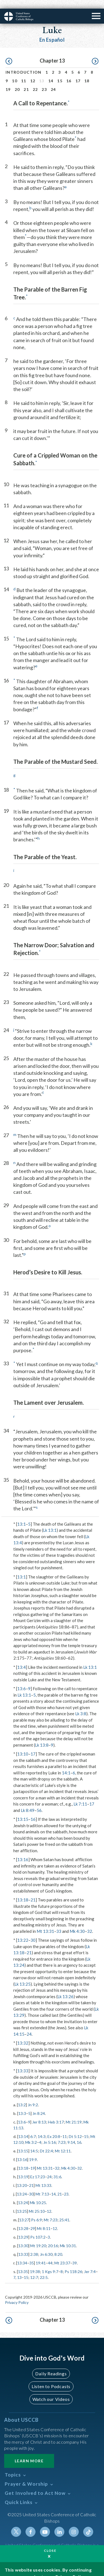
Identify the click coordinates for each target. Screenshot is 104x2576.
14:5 (34, 2142)
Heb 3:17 (56, 2113)
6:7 (33, 2127)
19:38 (35, 2263)
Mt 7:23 (50, 2211)
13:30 (23, 2237)
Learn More (29, 2452)
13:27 (24, 2211)
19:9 (33, 2151)
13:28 (23, 2219)
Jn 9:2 (33, 2096)
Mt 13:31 (45, 1922)
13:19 (23, 2168)
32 (89, 1922)
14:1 (66, 1764)
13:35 (23, 2263)
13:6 (21, 1679)
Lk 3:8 (80, 1704)
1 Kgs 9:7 (50, 2263)
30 (33, 1931)
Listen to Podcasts (51, 2377)
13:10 (22, 1745)
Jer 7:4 (90, 2263)
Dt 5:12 (75, 2127)
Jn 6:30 (46, 2245)
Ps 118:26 (73, 2263)
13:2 (22, 2096)
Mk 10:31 (68, 2237)
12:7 (34, 2268)
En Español (52, 31)
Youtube (45, 2523)
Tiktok (88, 2523)
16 (69, 72)
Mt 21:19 (74, 2113)
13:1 (21, 1515)
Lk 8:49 (27, 1801)
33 (58, 1922)
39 (74, 2254)
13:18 (22, 1891)
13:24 (22, 2185)
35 (31, 2254)
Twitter (16, 2523)
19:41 (41, 2254)
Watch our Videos (51, 2390)
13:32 (22, 2034)
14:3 (41, 2127)
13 (19, 2268)
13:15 (22, 1810)
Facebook (30, 2523)
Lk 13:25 (22, 1975)
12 (32, 72)
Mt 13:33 (43, 2176)
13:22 (22, 1931)
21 (26, 80)
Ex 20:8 (53, 2127)
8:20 (58, 2245)
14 (51, 72)
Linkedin (59, 2523)
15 (59, 72)
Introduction (24, 63)
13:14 (23, 2127)
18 (87, 72)
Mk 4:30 (77, 1922)
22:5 (44, 2268)
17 (78, 72)
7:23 (61, 2133)
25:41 (64, 2211)
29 (33, 2219)
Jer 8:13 (39, 2113)
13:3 (22, 2104)
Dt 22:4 (46, 2142)
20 (17, 80)
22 (35, 80)
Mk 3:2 (31, 2133)
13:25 (22, 2202)
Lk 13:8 (42, 1736)
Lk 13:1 (50, 1521)
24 (53, 80)
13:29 (23, 2228)
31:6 (57, 2168)
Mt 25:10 (37, 2202)
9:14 (71, 2133)
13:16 (22, 1850)
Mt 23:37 (62, 2254)
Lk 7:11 (80, 1795)
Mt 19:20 (38, 2237)
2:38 (34, 2245)
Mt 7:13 (42, 2185)
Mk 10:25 (38, 2194)
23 (44, 80)
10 (14, 72)
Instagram (74, 2523)
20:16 (53, 2237)
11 (23, 72)
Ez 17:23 (37, 2168)
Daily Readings (51, 2365)
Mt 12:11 (63, 2142)
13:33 (22, 2062)
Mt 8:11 (43, 2219)
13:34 (22, 2254)
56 (39, 1801)
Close (50, 2542)
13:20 (22, 2176)
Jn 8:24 (38, 2104)
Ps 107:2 (37, 2228)
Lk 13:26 (65, 1987)
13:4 (21, 1658)
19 (8, 80)
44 (50, 2254)
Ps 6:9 (36, 2211)
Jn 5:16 (49, 2133)
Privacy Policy (17, 2293)
